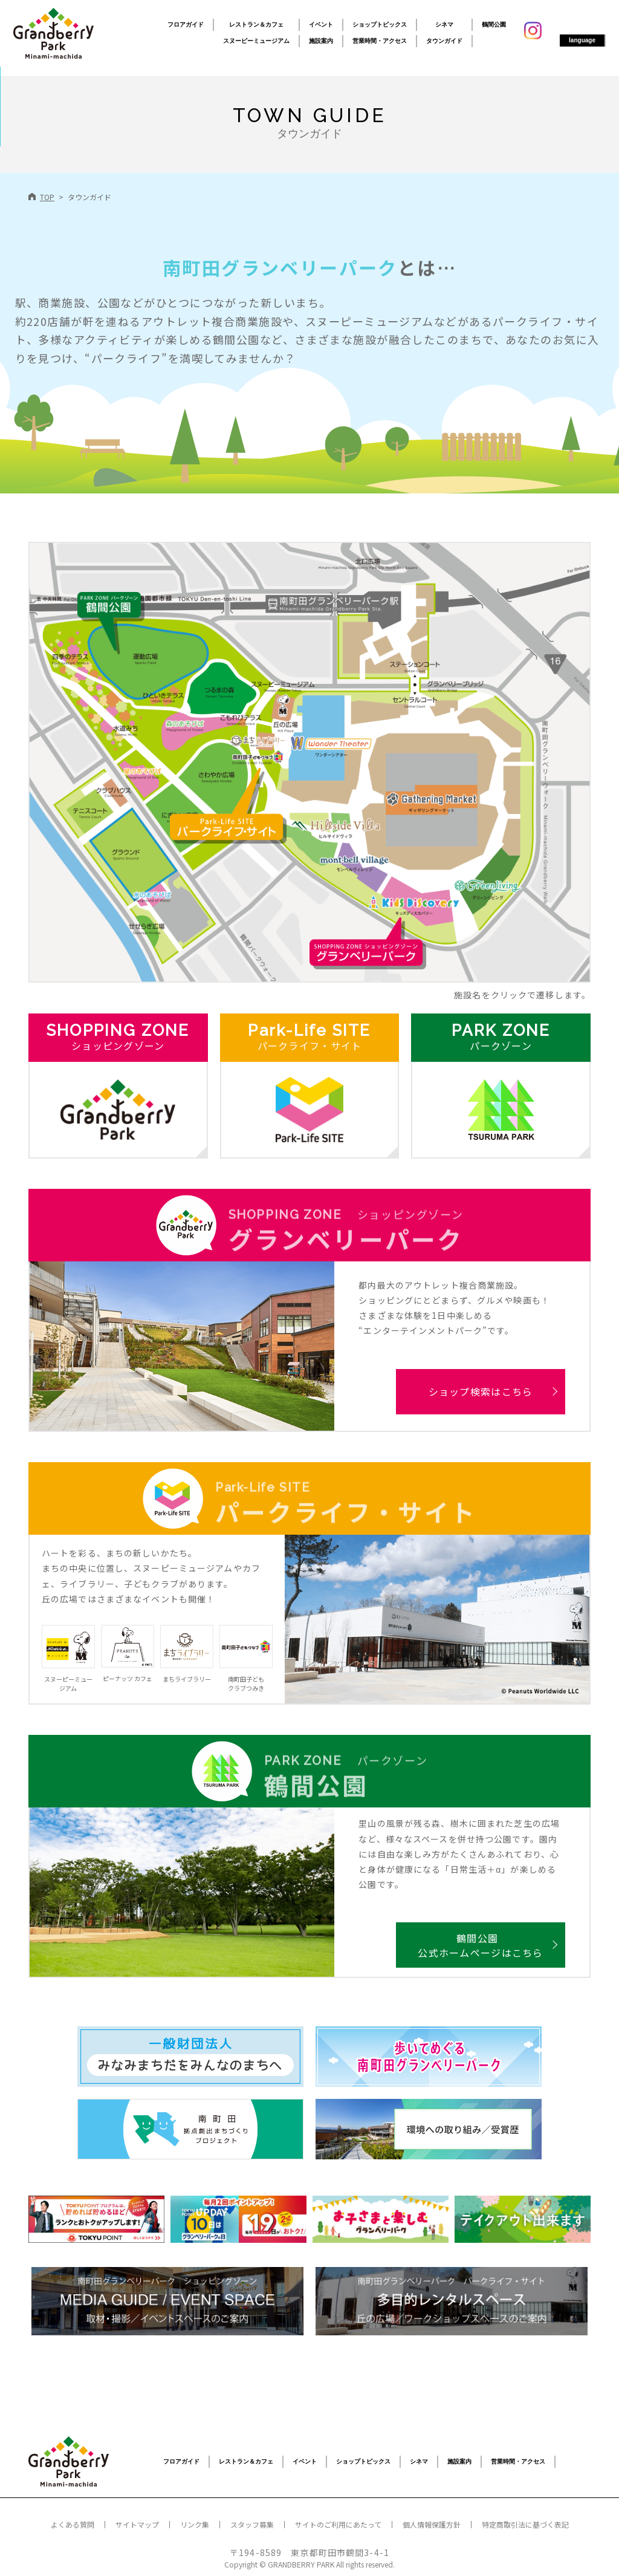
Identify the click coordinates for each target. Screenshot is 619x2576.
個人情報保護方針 (432, 2524)
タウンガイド (444, 40)
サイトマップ (137, 2524)
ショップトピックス (379, 24)
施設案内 (321, 40)
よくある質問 (72, 2524)
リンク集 (194, 2524)
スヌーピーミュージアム (256, 40)
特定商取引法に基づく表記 (525, 2524)
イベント (321, 24)
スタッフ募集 (252, 2524)
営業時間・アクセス (379, 40)
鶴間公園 (494, 24)
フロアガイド (185, 24)
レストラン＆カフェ (256, 24)
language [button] (582, 40)
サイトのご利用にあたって (338, 2524)
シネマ (444, 24)
